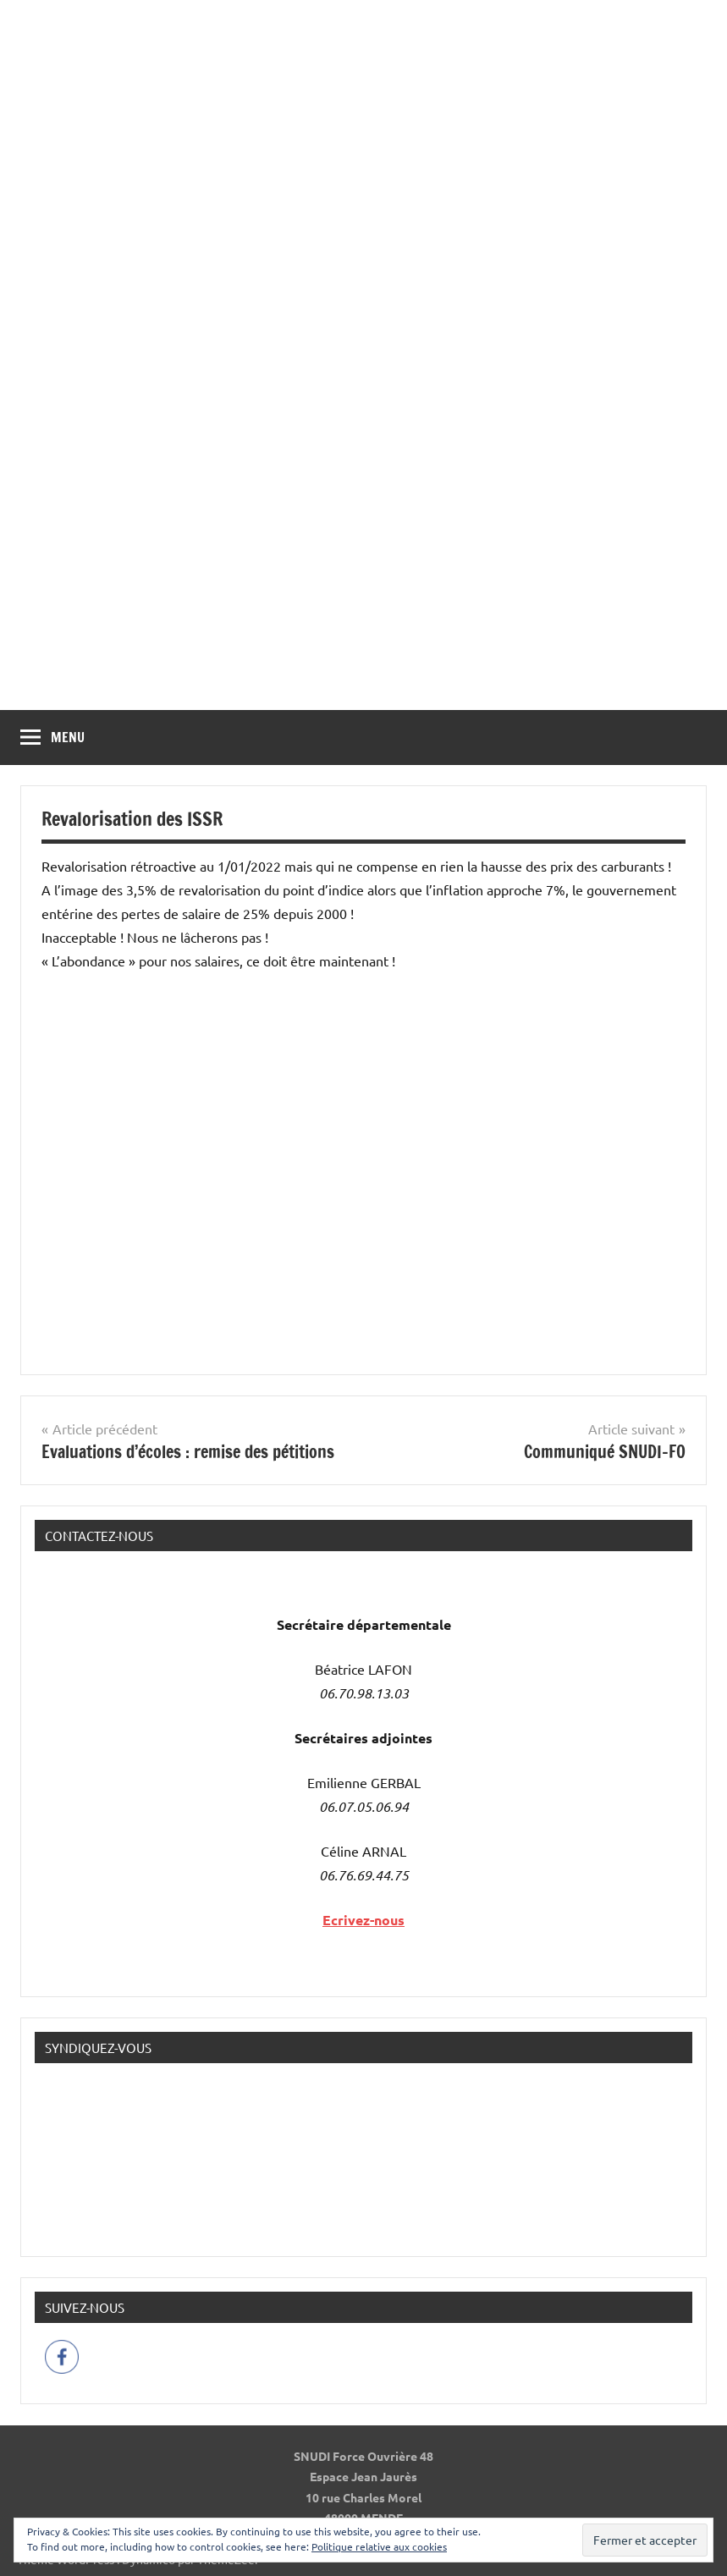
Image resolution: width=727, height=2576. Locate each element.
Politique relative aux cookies (379, 2546)
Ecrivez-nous (363, 1920)
